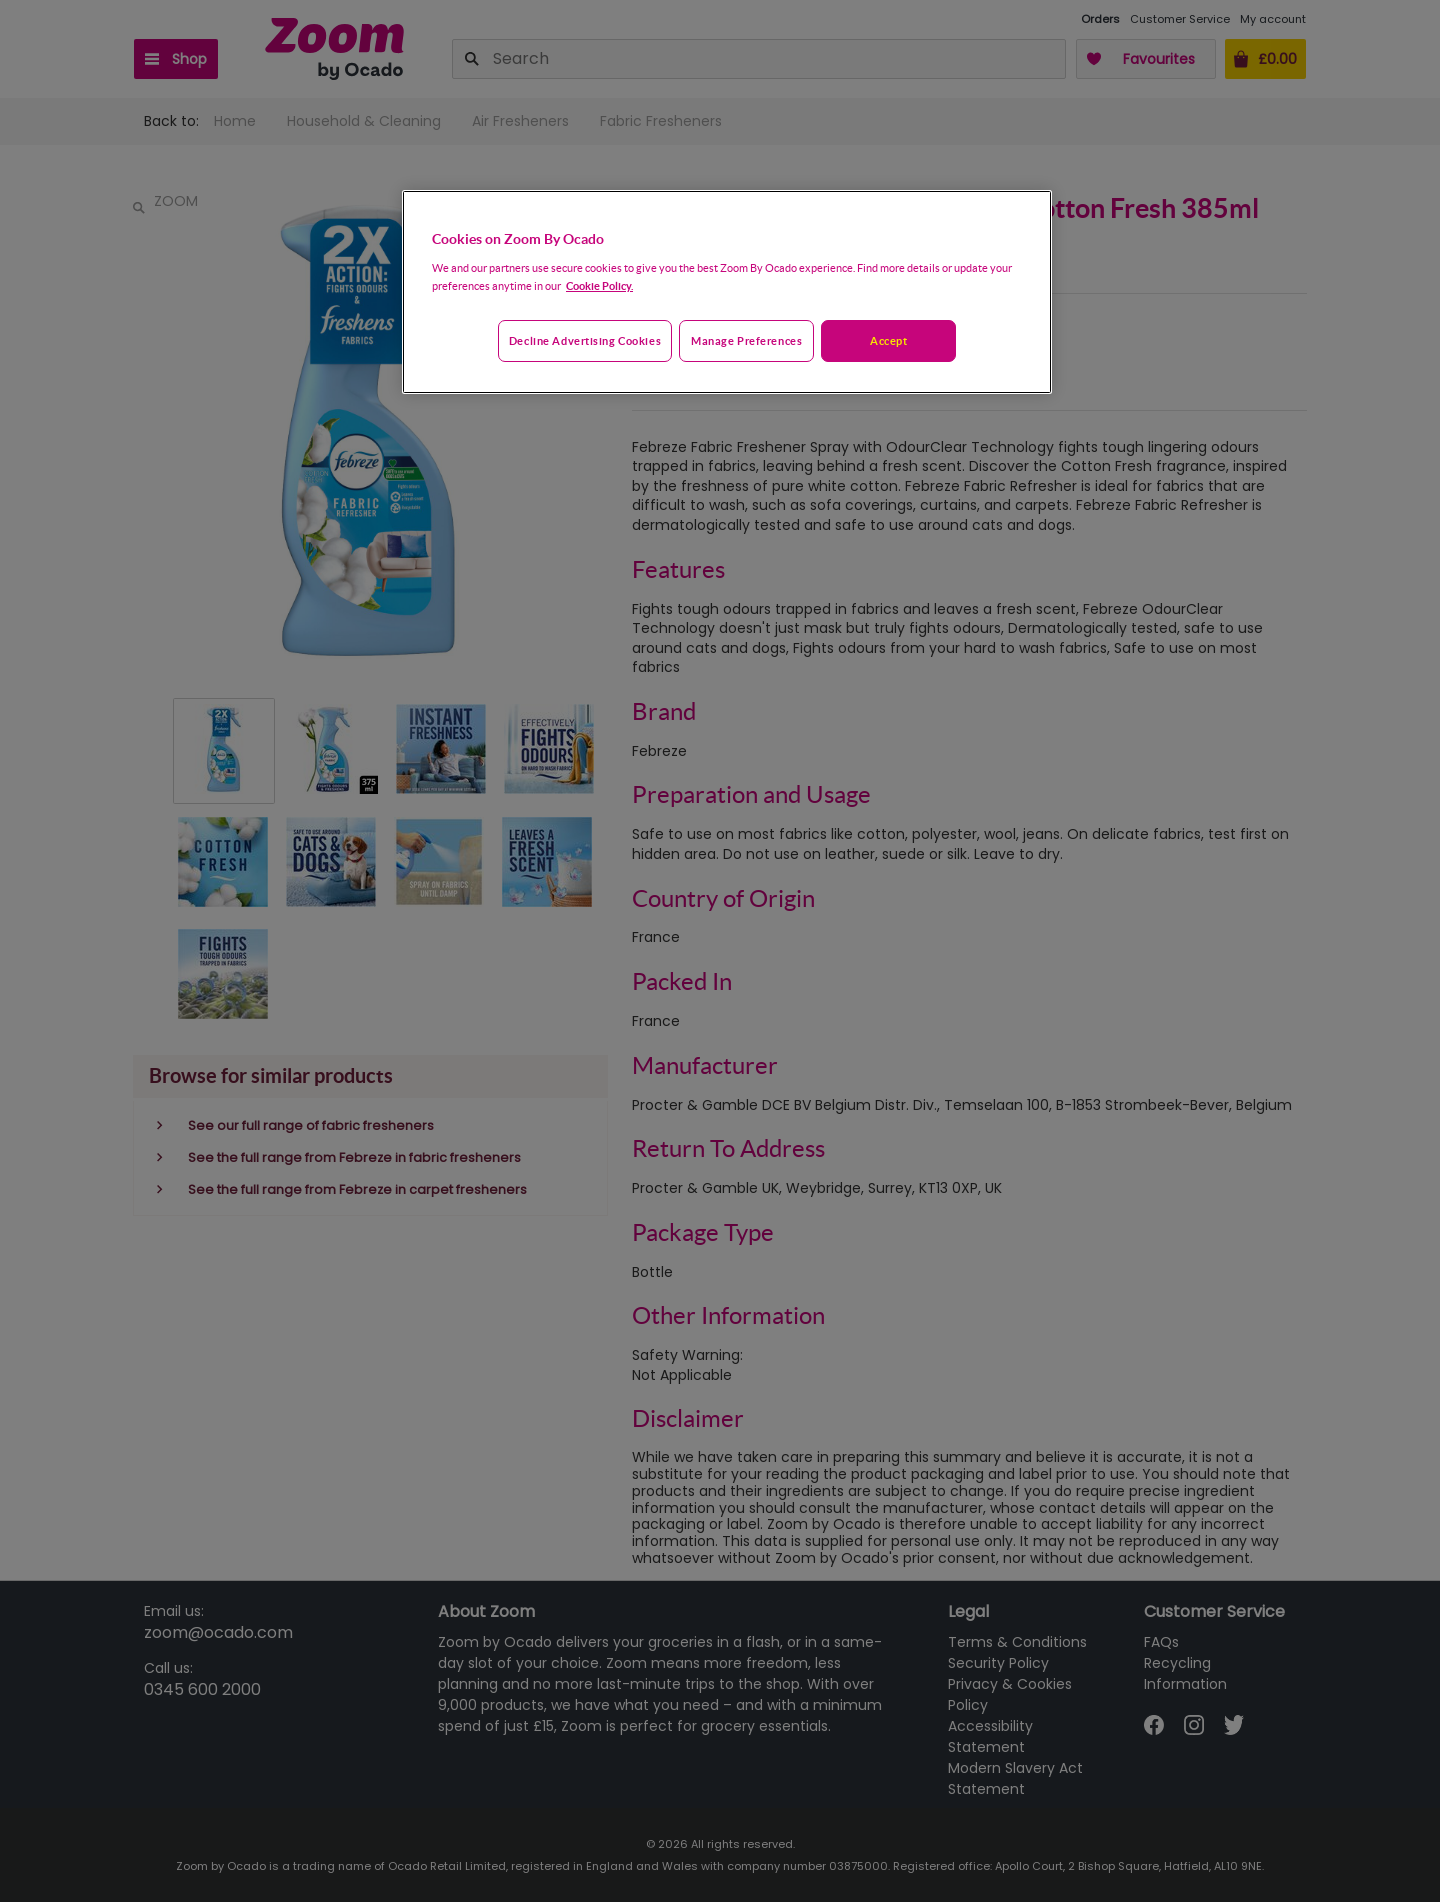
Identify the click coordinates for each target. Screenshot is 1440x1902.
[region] (727, 292)
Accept (888, 340)
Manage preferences (746, 340)
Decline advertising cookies (585, 340)
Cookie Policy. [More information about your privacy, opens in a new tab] (599, 285)
